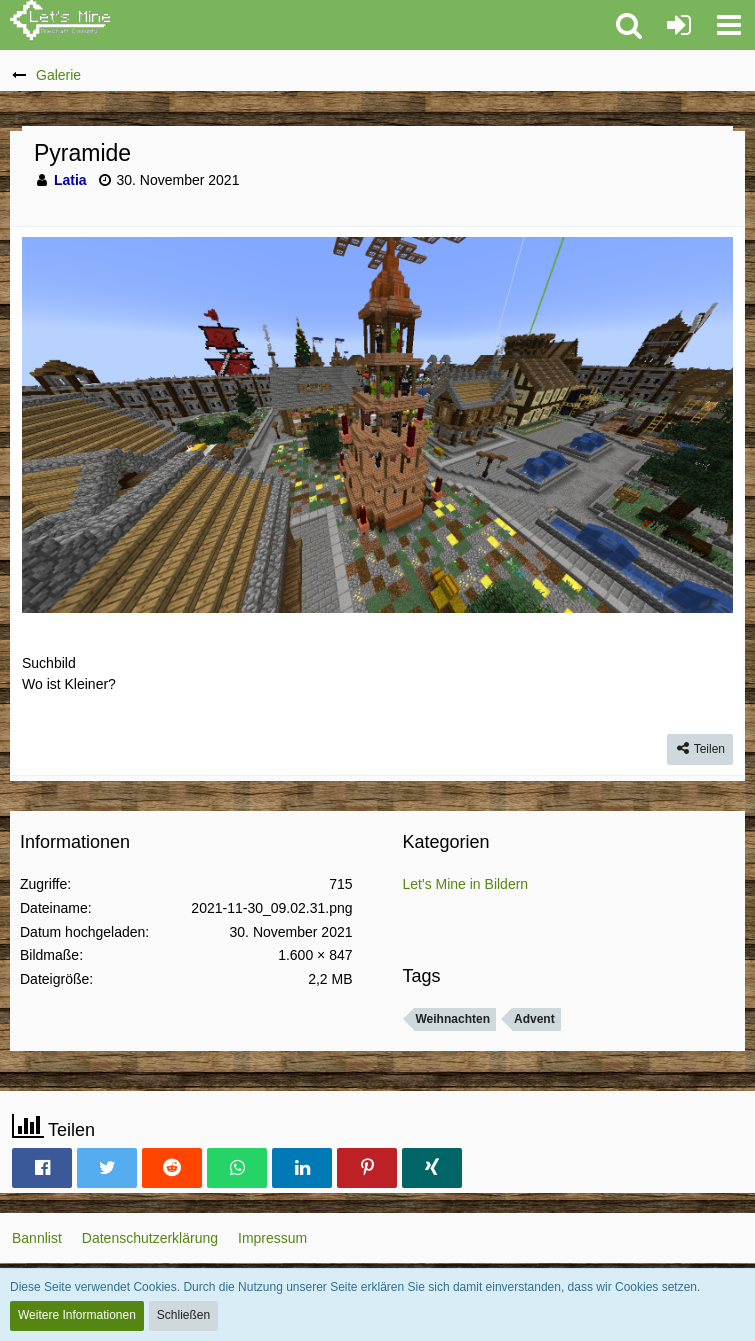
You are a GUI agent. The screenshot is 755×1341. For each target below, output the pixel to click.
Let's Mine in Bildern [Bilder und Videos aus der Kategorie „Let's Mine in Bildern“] (466, 884)
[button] (729, 25)
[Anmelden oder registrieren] (679, 25)
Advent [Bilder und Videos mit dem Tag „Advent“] (534, 1019)
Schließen (183, 1315)
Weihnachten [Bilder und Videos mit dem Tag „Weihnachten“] (453, 1019)
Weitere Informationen (77, 1315)
